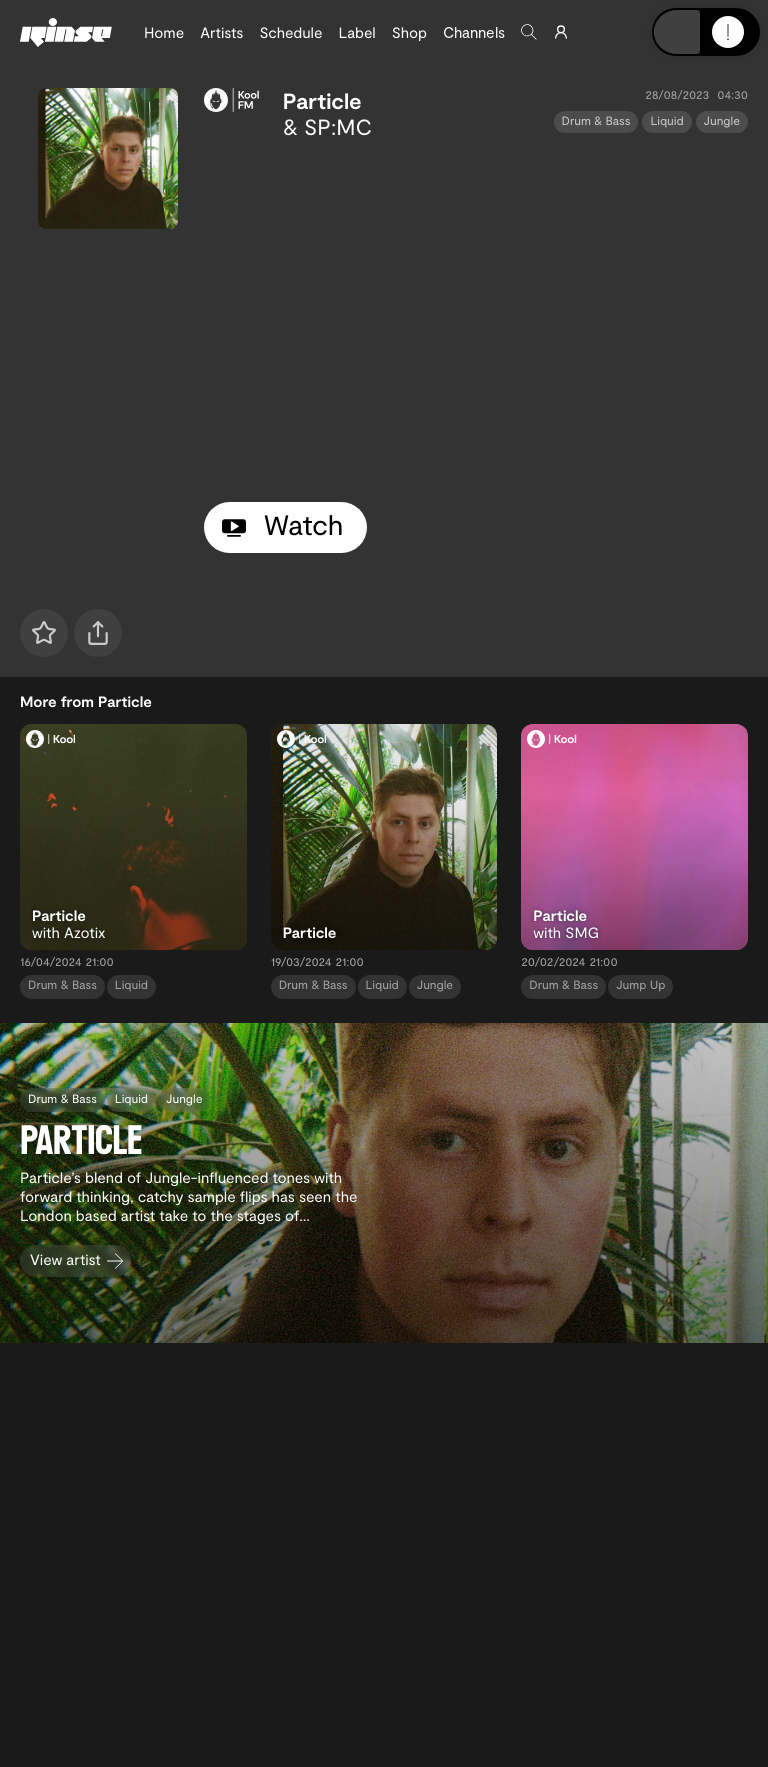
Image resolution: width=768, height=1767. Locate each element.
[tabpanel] (476, 317)
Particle (322, 101)
